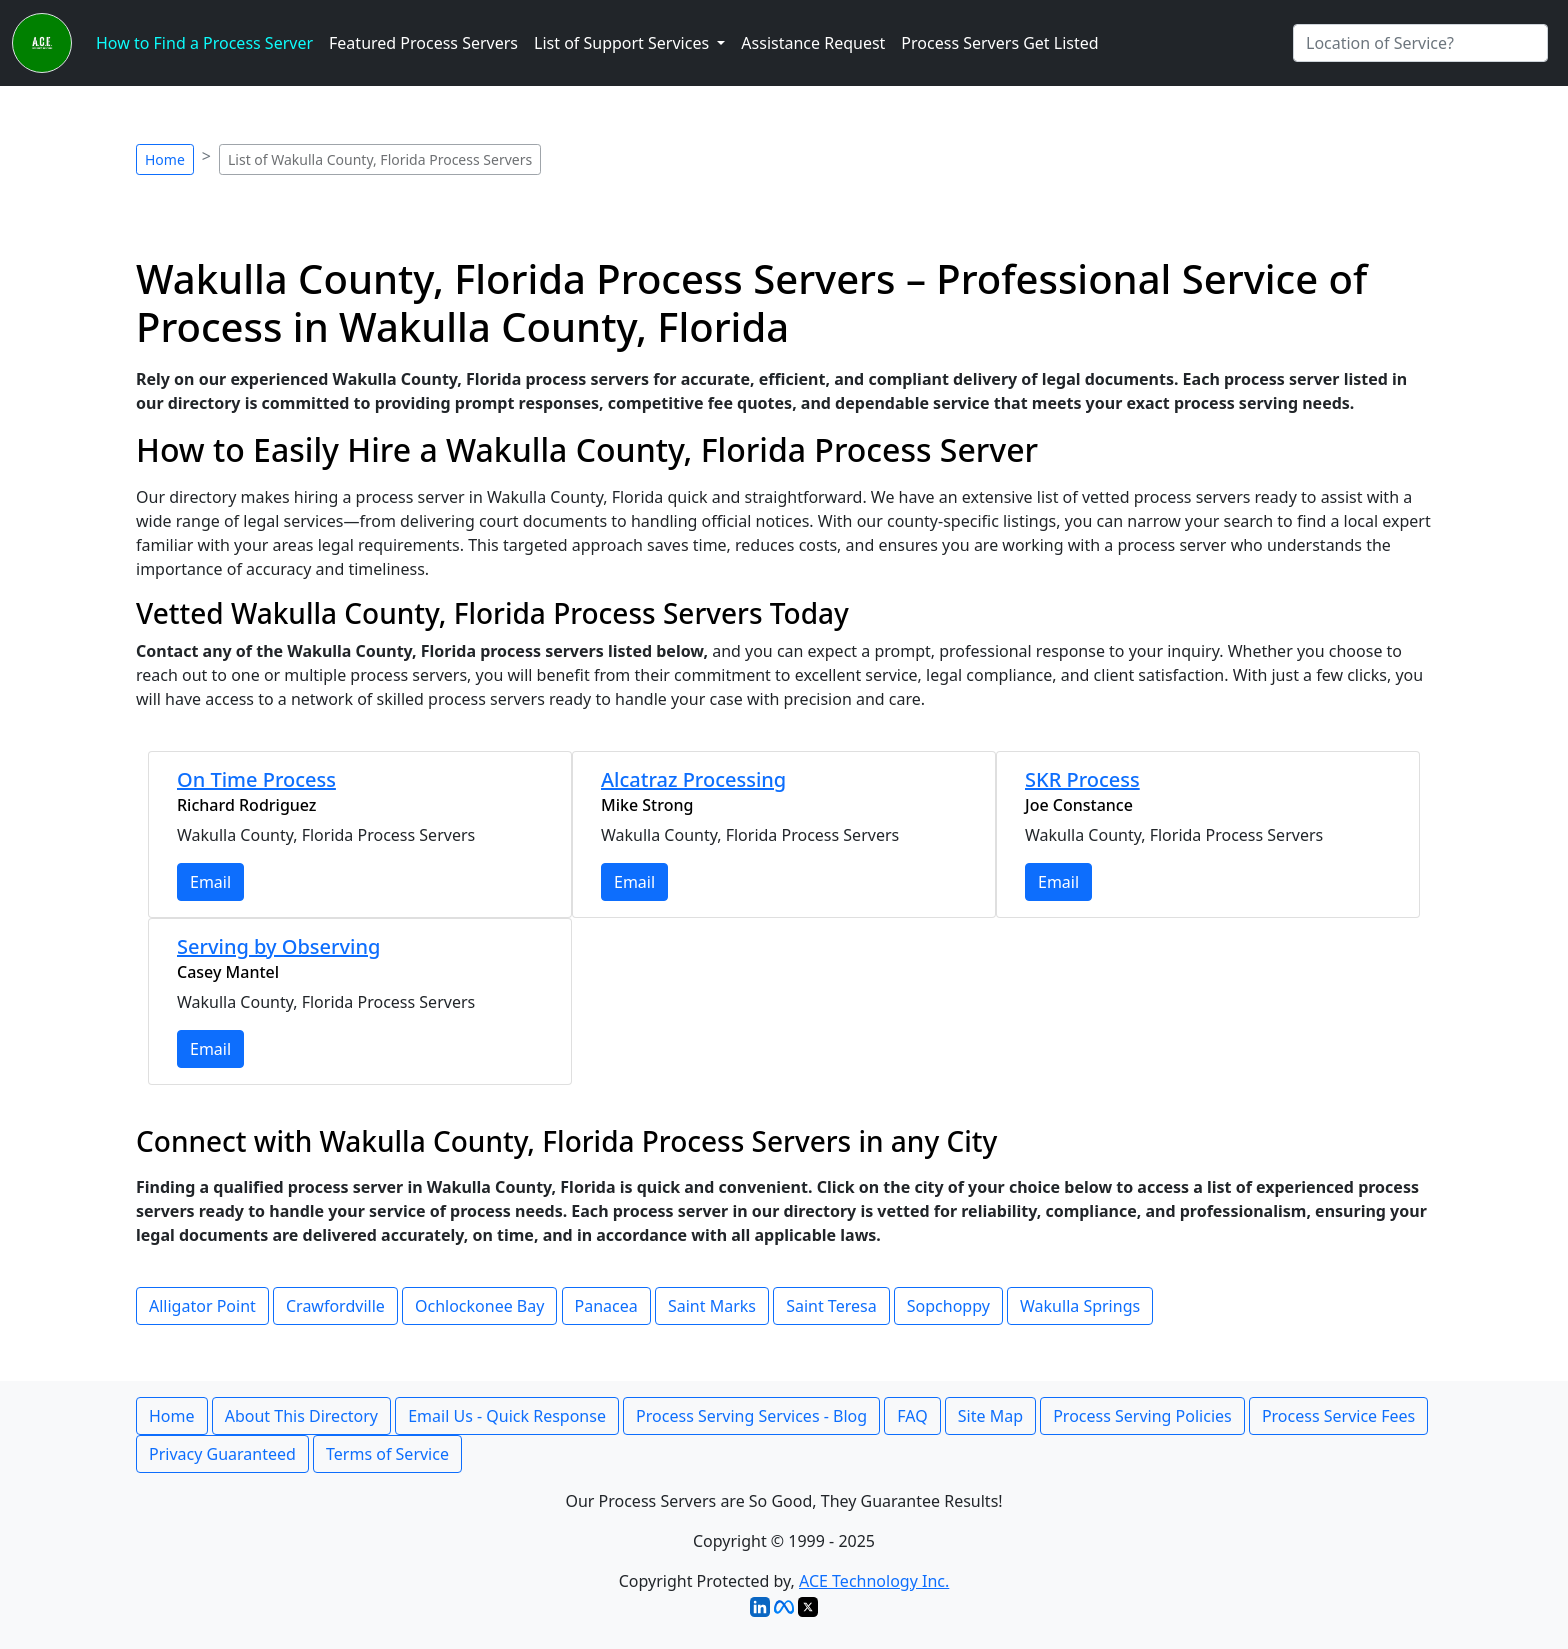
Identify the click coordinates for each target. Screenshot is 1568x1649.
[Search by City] (1420, 43)
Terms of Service (387, 1454)
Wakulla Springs (1080, 1306)
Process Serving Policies (1142, 1416)
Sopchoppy (948, 1306)
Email (210, 882)
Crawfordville (335, 1306)
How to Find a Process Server (204, 43)
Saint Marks (712, 1306)
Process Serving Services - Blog (751, 1416)
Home (165, 159)
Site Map (990, 1416)
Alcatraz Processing (693, 779)
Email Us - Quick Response (507, 1416)
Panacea (606, 1306)
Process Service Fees (1338, 1416)
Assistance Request (813, 43)
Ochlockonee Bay (479, 1306)
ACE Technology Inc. (874, 1581)
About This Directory (301, 1416)
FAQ (912, 1416)
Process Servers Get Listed (999, 43)
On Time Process (256, 779)
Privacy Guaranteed (222, 1454)
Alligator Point (202, 1306)
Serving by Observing (278, 946)
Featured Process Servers (423, 43)
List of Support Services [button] (623, 43)
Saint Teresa (831, 1306)
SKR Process (1082, 779)
